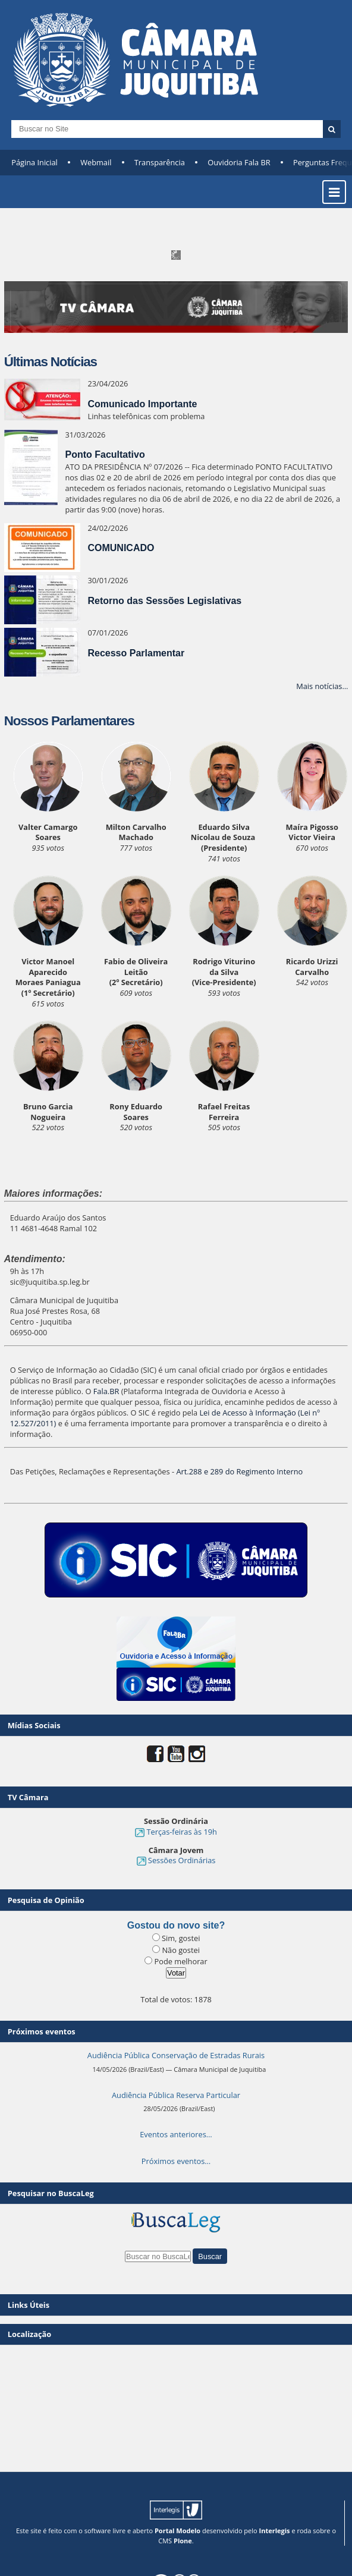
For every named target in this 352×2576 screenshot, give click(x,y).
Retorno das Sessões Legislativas (164, 601)
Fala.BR (106, 1391)
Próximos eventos (42, 2031)
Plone (183, 2540)
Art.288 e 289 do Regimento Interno (239, 1471)
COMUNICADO (120, 548)
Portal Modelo (177, 2530)
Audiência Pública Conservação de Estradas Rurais (176, 2055)
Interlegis (274, 2530)
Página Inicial (34, 162)
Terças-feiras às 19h (181, 1831)
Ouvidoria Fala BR (239, 162)
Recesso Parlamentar (135, 653)
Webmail (95, 162)
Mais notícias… (322, 686)
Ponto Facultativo (104, 454)
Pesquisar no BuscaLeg (51, 2193)
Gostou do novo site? (176, 1925)
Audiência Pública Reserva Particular (176, 2095)
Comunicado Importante (142, 404)
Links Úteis (28, 2305)
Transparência (159, 162)
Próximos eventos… (176, 2161)
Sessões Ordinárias (182, 1860)
